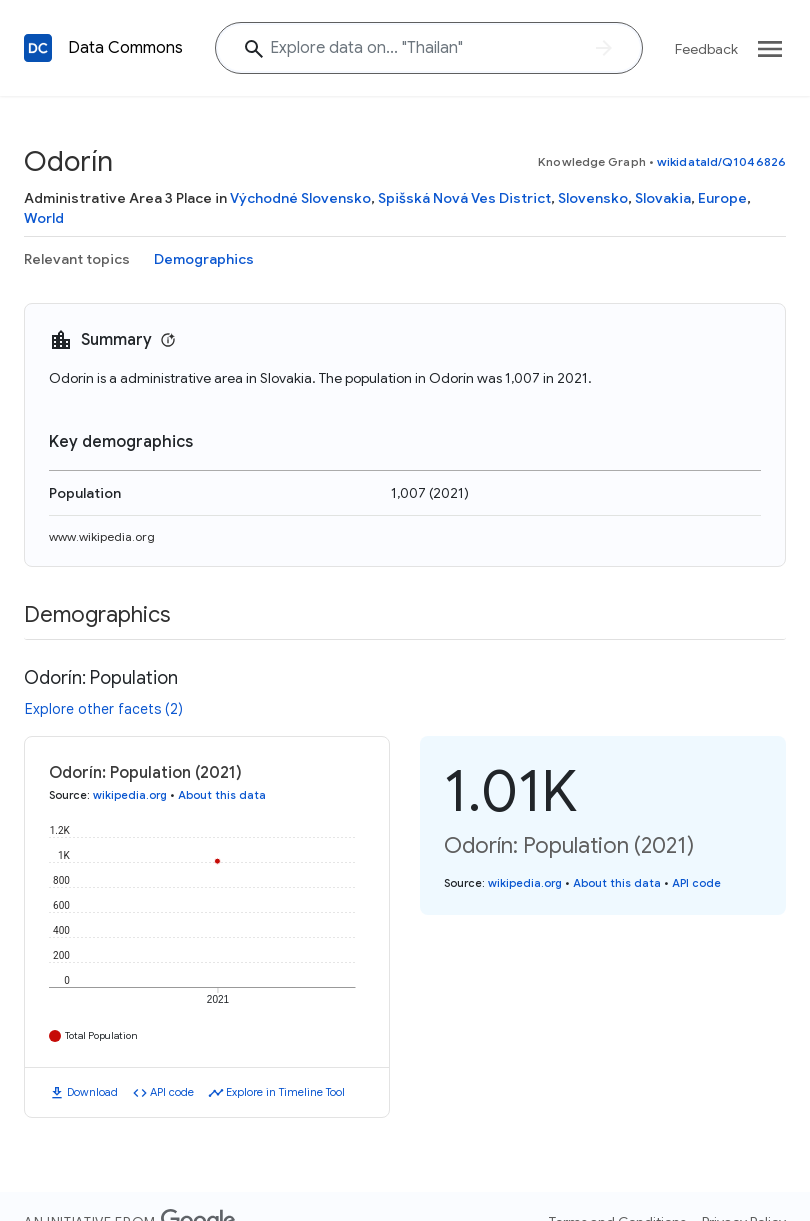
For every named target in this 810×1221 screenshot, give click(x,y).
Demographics (204, 259)
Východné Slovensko (300, 198)
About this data (222, 795)
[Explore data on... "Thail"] (429, 48)
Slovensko (593, 198)
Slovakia (663, 198)
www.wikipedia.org (102, 536)
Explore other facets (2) (104, 709)
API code (172, 1092)
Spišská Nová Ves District (464, 198)
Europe (722, 198)
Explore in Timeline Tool (285, 1092)
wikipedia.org (130, 795)
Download (92, 1092)
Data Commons (125, 48)
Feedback (706, 49)
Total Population (101, 1035)
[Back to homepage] (38, 48)
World (44, 218)
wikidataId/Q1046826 (721, 161)
